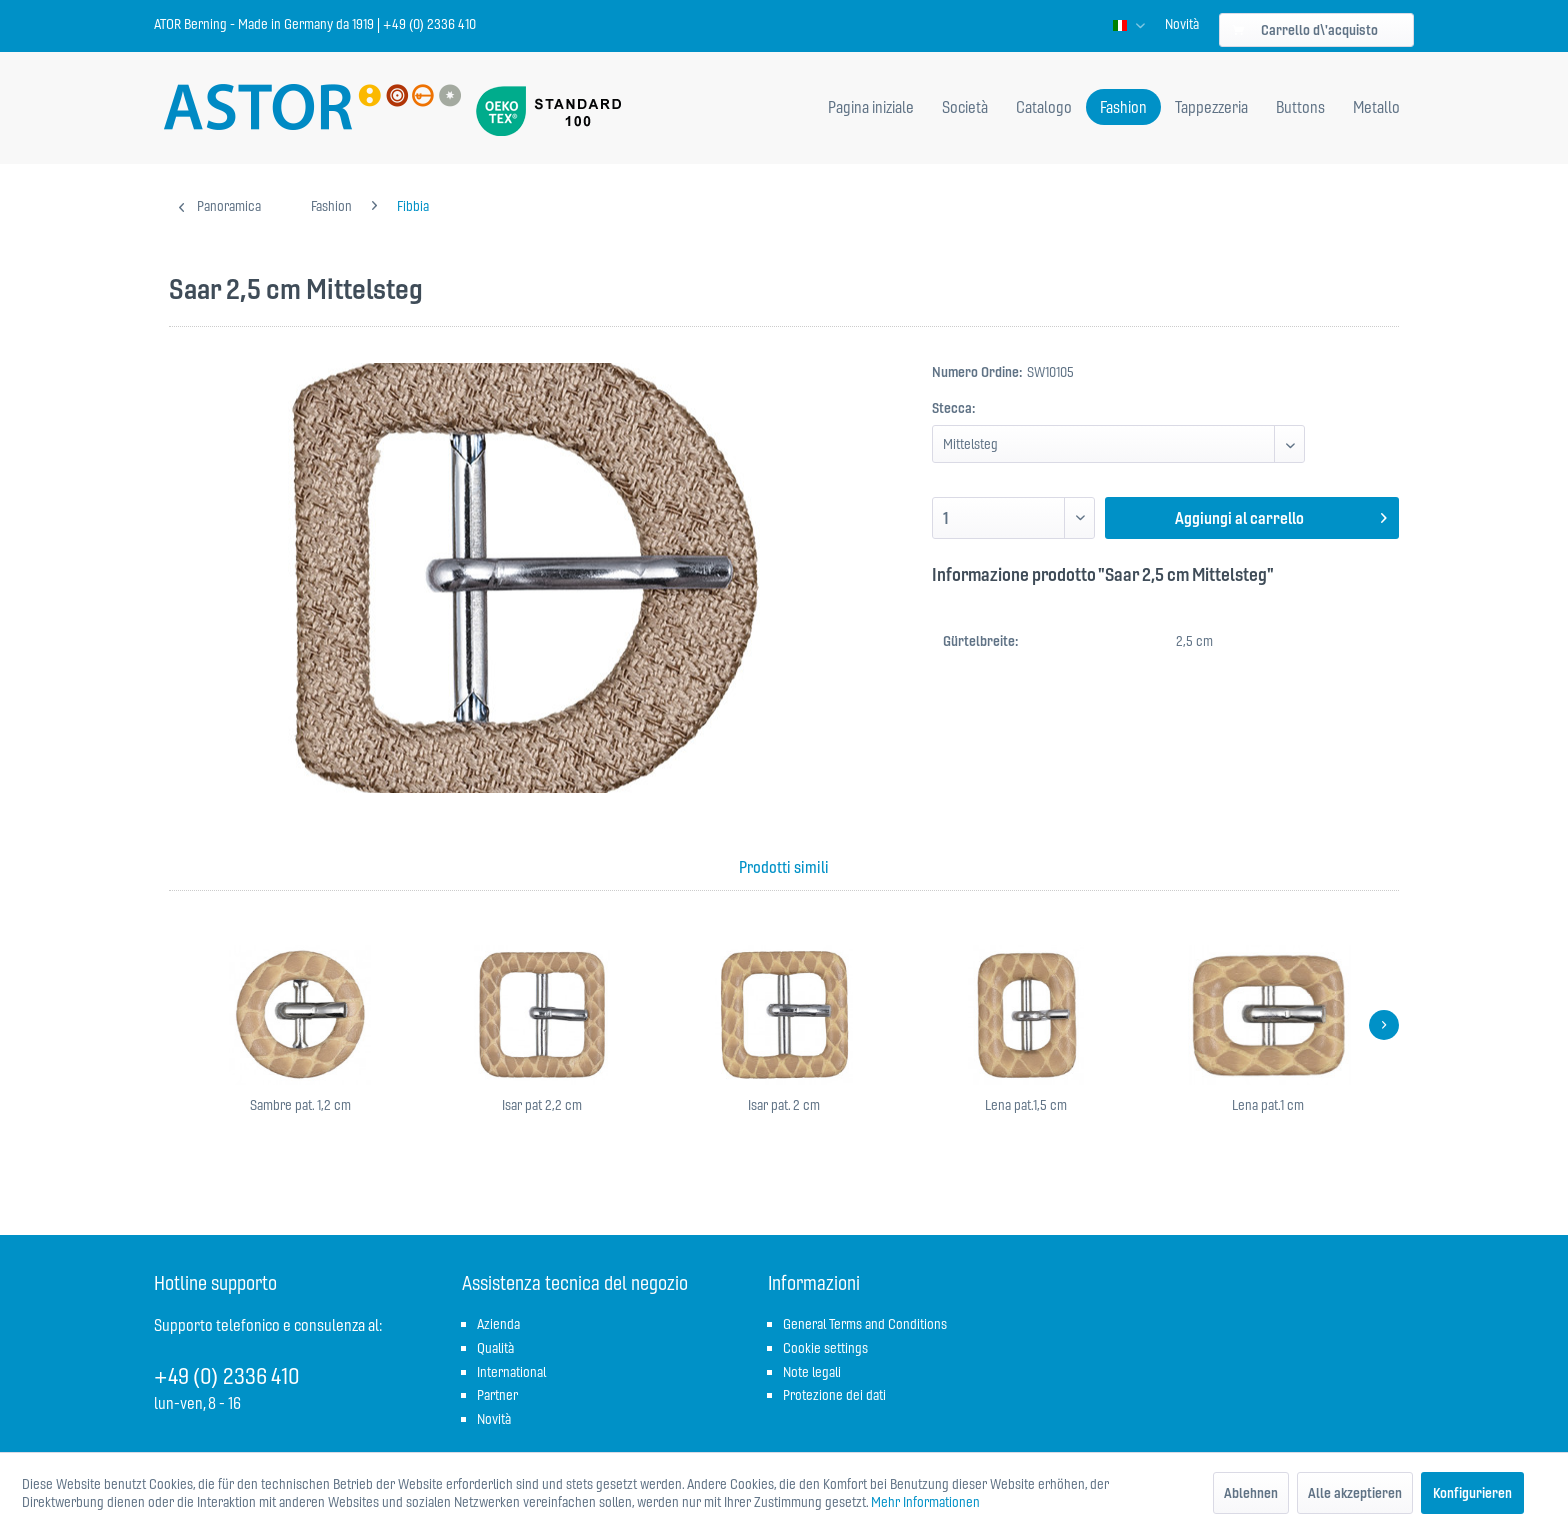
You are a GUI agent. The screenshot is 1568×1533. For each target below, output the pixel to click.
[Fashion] (1123, 107)
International (511, 1372)
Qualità (495, 1348)
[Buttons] (1300, 107)
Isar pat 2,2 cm (542, 1105)
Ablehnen (1251, 1493)
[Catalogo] (1044, 107)
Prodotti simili (784, 867)
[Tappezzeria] (1211, 107)
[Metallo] (1376, 107)
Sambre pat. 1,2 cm (300, 1105)
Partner (497, 1395)
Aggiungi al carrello (1281, 515)
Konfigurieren (1472, 1493)
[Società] (965, 107)
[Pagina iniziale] (871, 107)
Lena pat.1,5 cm (1026, 1105)
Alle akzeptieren (1355, 1493)
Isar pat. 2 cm (784, 1105)
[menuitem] (1182, 24)
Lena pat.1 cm (1268, 1105)
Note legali (812, 1372)
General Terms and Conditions (865, 1324)
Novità (1182, 24)
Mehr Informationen (925, 1502)
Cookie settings (825, 1348)
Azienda (498, 1324)
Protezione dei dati (834, 1395)
